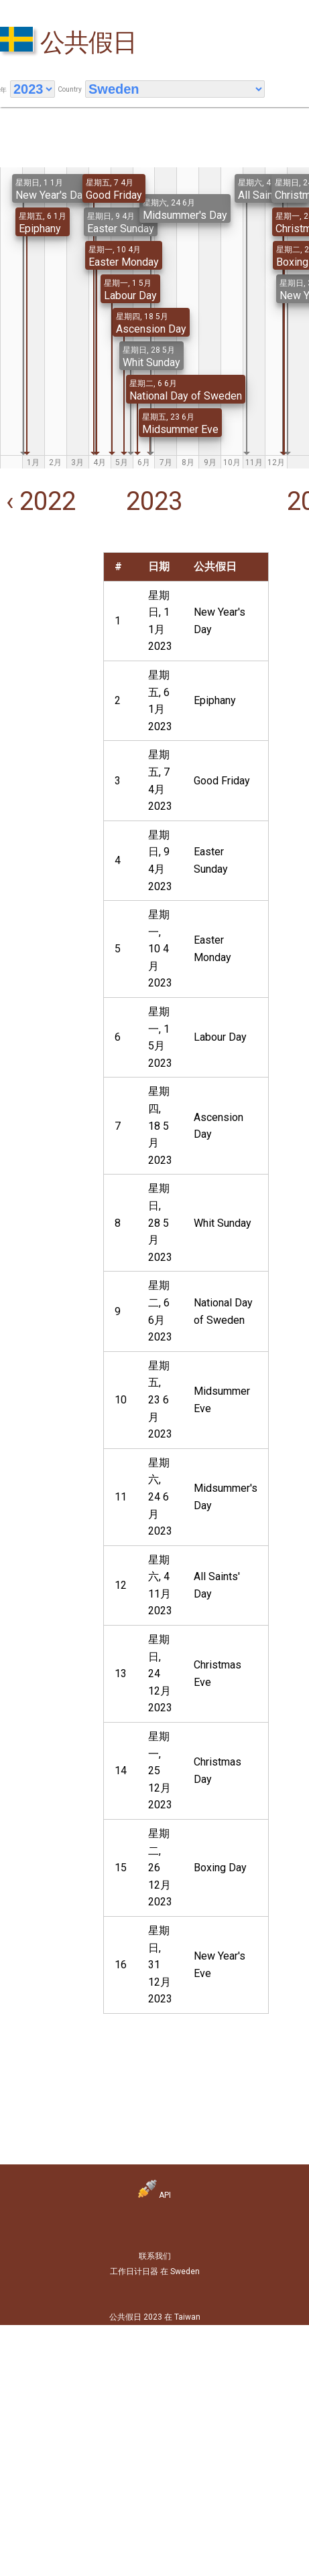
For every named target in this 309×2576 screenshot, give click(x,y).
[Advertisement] (42, 594)
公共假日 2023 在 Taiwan (154, 2317)
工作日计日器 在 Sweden (155, 2271)
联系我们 (155, 2256)
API (154, 2195)
